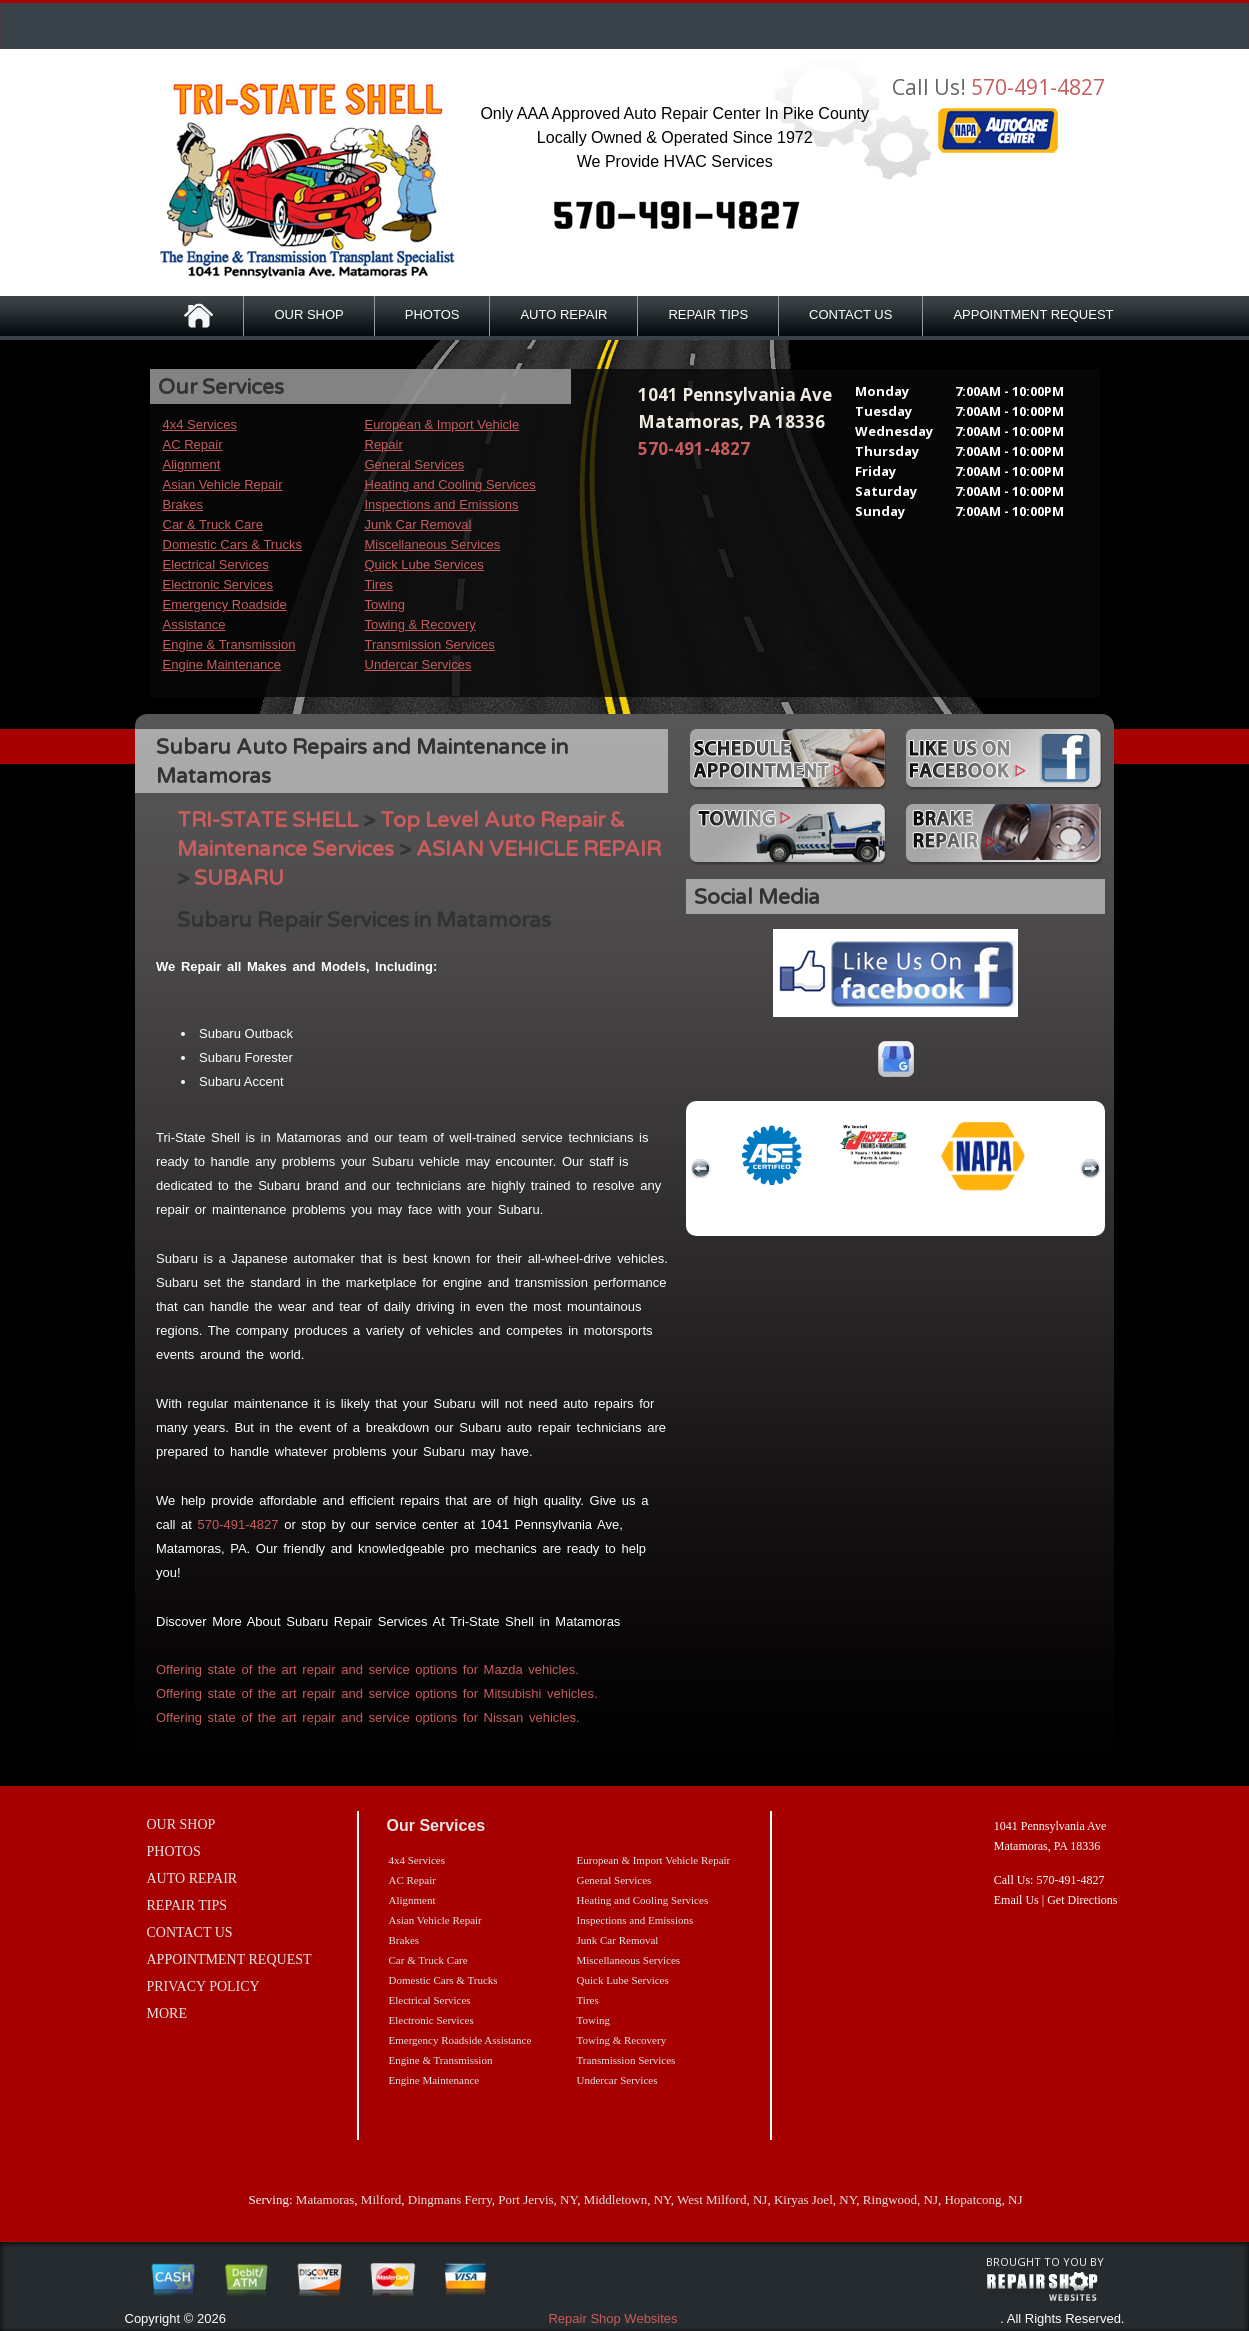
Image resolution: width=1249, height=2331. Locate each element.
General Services (415, 464)
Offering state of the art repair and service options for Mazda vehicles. (367, 1669)
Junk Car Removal (418, 524)
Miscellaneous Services (433, 544)
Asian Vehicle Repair (223, 484)
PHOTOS (432, 314)
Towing (385, 604)
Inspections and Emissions (442, 504)
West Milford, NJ (722, 2199)
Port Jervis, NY (537, 2199)
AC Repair (193, 444)
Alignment (192, 464)
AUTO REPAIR (563, 314)
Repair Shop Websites (612, 2318)
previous (701, 1169)
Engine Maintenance (222, 664)
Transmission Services (430, 644)
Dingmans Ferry (450, 2199)
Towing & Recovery (420, 624)
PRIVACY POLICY (203, 1986)
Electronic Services (218, 584)
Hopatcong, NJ (983, 2199)
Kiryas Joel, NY (815, 2199)
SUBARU (239, 878)
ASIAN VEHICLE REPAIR (538, 849)
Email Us (1016, 1900)
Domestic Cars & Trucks (232, 544)
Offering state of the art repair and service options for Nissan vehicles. (368, 1717)
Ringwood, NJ (900, 2199)
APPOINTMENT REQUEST (1033, 314)
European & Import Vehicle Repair (654, 1860)
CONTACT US (850, 314)
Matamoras (325, 2199)
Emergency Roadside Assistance (460, 2040)
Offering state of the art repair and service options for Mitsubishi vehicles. (377, 1693)
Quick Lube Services (424, 564)
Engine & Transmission (229, 644)
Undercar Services (418, 664)
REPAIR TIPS (708, 314)
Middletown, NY (627, 2199)
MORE (167, 2013)
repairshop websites (1042, 2287)
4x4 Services (200, 424)
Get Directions (1082, 1900)
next (1090, 1169)
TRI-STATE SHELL (267, 820)
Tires (379, 584)
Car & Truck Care (213, 524)
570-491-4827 (1038, 87)
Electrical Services (216, 564)
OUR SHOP (308, 314)
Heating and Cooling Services (450, 484)
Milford (381, 2199)
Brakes (183, 504)
